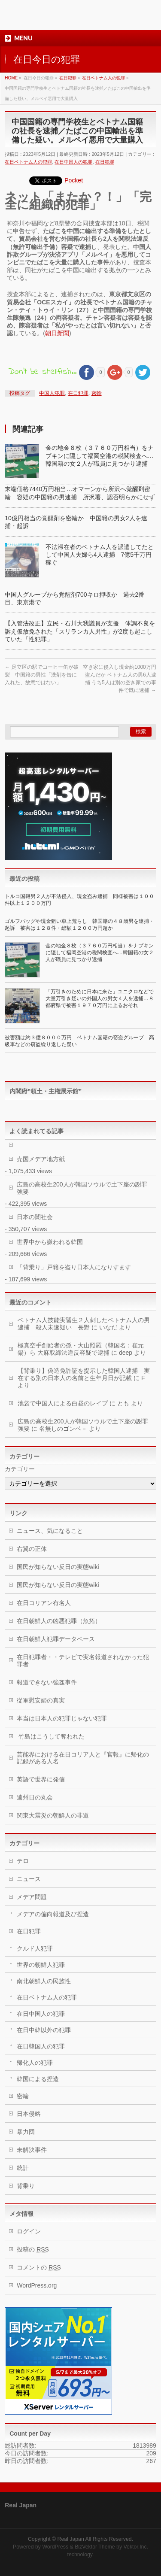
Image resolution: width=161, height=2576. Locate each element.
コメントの (39, 2267)
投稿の (33, 2249)
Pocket (73, 180)
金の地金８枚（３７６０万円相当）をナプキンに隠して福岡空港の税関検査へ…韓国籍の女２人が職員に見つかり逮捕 (100, 455)
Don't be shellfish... (42, 372)
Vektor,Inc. (136, 2547)
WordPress (55, 2547)
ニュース (29, 1878)
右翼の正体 (32, 1548)
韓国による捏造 (38, 2078)
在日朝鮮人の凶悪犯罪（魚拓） (59, 1620)
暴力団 (26, 2131)
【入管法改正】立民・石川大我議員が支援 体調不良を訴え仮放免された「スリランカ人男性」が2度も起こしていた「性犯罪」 (80, 631)
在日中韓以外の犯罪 (44, 2030)
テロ (23, 1860)
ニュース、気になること (50, 1530)
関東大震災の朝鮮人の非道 (53, 1815)
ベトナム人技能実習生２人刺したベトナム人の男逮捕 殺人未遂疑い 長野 (84, 1324)
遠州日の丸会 (35, 1797)
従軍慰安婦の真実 (41, 1700)
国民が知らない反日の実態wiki (58, 1566)
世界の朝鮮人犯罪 (41, 1964)
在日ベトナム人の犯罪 (28, 161)
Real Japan (71, 2539)
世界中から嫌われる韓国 (50, 1241)
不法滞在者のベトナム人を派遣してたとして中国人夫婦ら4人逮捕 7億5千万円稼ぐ (100, 554)
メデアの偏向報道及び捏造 (53, 1914)
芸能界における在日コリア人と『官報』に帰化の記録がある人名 (83, 1758)
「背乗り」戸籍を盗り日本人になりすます (74, 1267)
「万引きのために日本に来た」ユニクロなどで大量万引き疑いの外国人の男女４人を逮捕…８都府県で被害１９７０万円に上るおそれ (100, 998)
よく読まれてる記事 (36, 1131)
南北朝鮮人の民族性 (44, 1981)
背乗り (26, 2185)
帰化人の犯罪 (35, 2062)
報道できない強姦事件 (47, 1682)
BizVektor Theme (95, 2547)
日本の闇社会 (35, 1217)
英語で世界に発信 (41, 1779)
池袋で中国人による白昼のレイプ (63, 1403)
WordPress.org (37, 2285)
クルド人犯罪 (35, 1948)
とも (123, 1403)
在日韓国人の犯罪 (41, 2046)
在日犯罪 (104, 161)
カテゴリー (20, 1468)
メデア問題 (32, 1896)
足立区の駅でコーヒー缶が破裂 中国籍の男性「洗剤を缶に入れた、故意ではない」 (41, 675)
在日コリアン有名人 (44, 1602)
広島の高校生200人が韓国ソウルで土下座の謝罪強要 (82, 1188)
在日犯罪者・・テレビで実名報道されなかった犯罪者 (83, 1661)
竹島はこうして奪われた (51, 1736)
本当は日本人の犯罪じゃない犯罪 (62, 1718)
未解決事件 (32, 2149)
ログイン (29, 2231)
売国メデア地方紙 (41, 1159)
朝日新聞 (57, 333)
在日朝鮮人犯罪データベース (56, 1638)
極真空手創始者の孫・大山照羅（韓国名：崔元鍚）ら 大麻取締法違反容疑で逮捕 (81, 1349)
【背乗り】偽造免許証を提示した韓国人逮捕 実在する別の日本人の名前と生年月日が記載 (84, 1374)
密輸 (96, 393)
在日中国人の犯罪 (73, 161)
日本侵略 (29, 2113)
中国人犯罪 (52, 393)
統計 (23, 2167)
